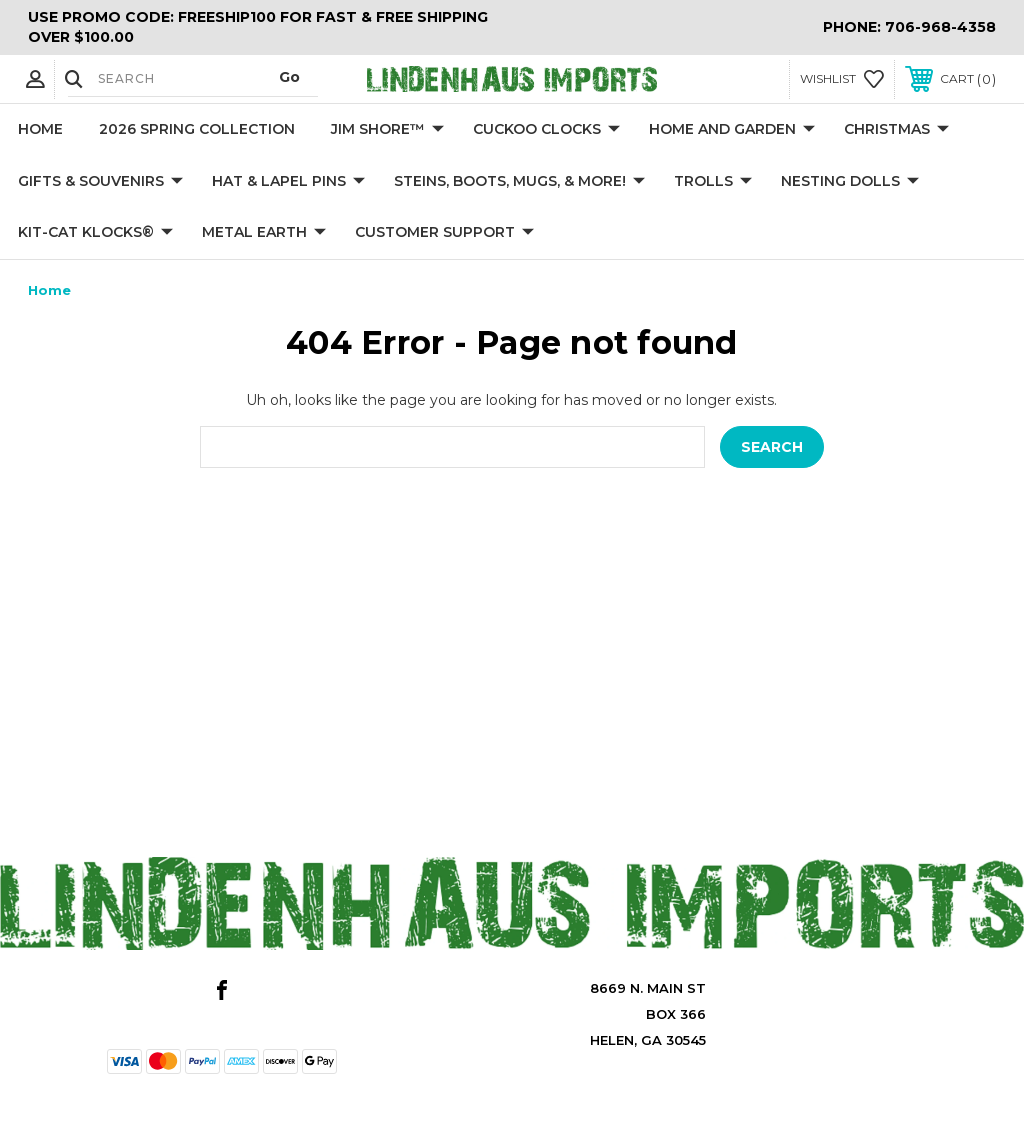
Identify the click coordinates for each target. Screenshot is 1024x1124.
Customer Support (444, 233)
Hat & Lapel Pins (288, 182)
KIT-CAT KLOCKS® (95, 233)
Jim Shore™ (387, 130)
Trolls (713, 182)
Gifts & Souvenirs (100, 182)
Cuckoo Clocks (546, 130)
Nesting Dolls (850, 182)
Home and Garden (732, 130)
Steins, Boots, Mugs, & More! (519, 182)
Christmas (896, 130)
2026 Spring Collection (197, 129)
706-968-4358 (940, 27)
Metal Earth (264, 233)
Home (40, 129)
